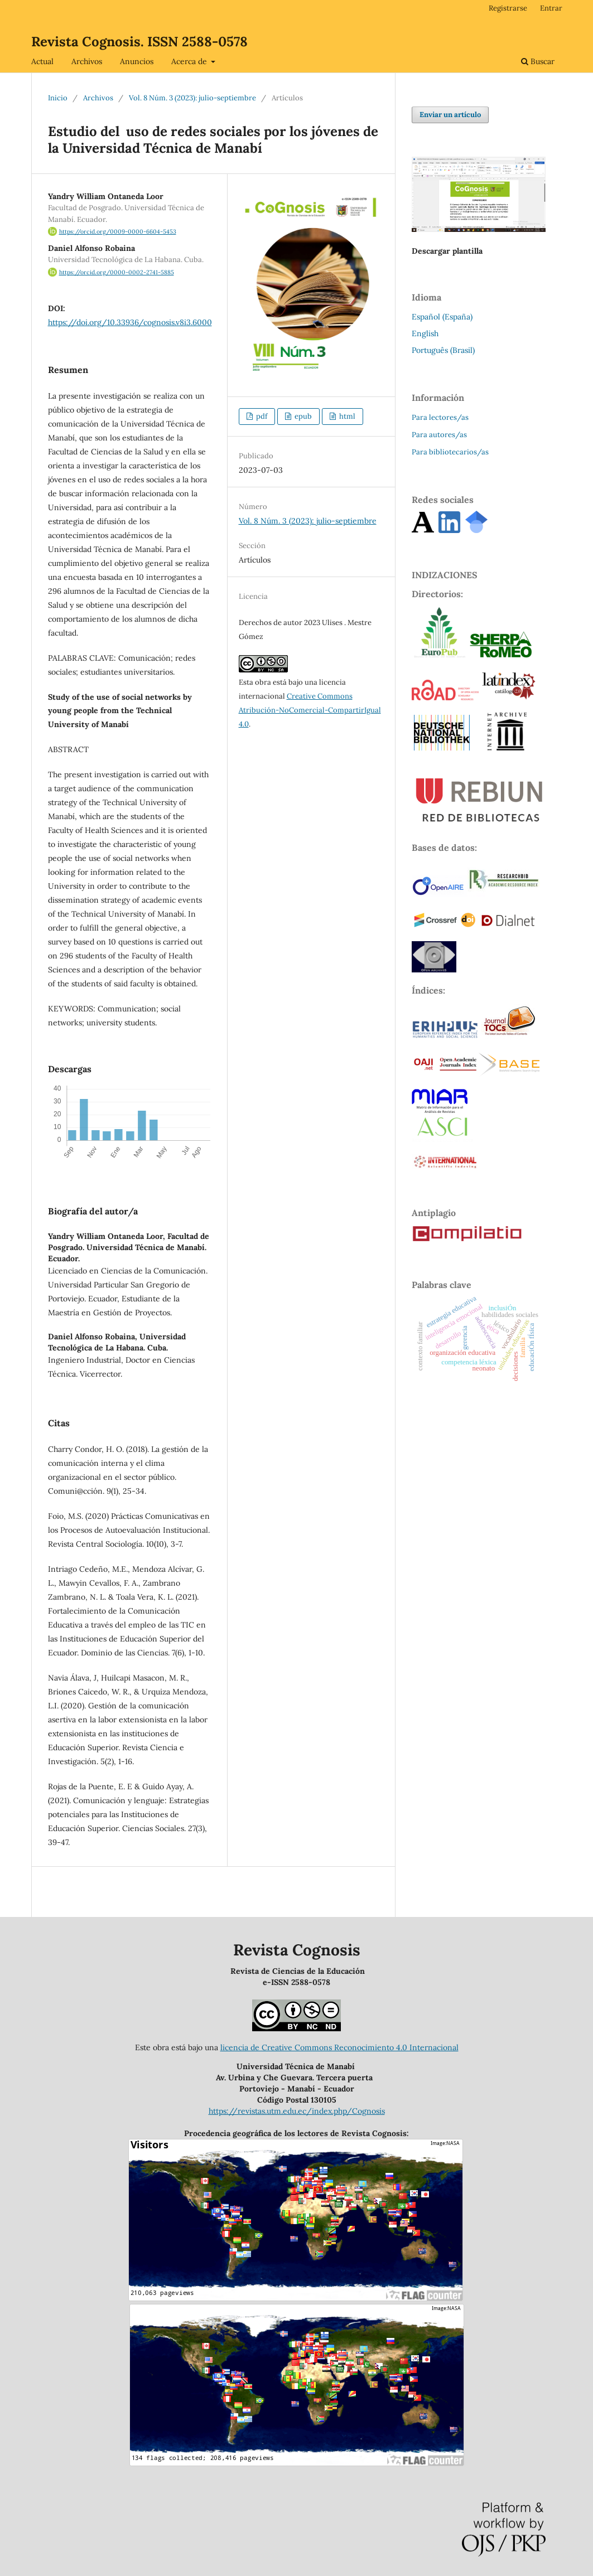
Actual (42, 61)
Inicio (58, 98)
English (425, 333)
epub (302, 416)
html (346, 416)
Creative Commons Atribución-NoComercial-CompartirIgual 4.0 (310, 710)
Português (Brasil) (443, 350)
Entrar (551, 8)
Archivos (86, 61)
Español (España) (442, 317)
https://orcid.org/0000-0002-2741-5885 (111, 272)
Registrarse (508, 8)
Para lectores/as (440, 417)
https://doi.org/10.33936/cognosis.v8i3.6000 (130, 322)
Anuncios (136, 61)
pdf (260, 416)
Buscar (538, 61)
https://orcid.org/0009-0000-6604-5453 (112, 231)
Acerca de (190, 61)
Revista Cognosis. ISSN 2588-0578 (139, 41)
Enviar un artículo (450, 114)
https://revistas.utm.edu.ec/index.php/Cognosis (297, 2111)
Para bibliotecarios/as (450, 452)
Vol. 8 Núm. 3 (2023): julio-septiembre (192, 98)
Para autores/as (439, 434)
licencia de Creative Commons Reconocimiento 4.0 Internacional (339, 2047)
